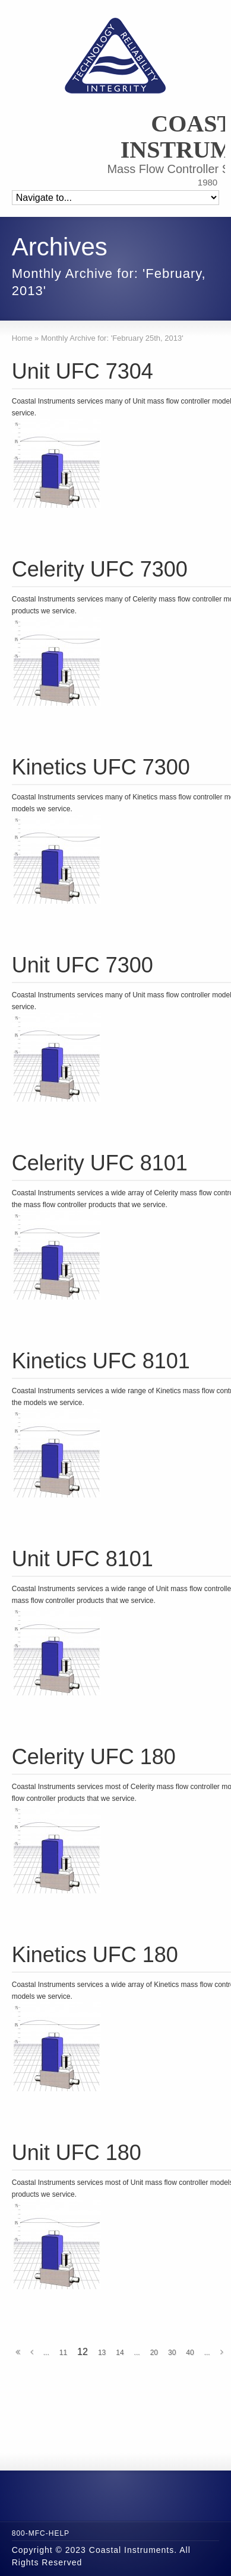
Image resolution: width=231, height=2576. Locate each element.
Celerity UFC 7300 (100, 569)
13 (102, 2352)
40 (190, 2352)
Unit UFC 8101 (82, 1559)
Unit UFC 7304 (82, 371)
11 (63, 2352)
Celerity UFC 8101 (100, 1163)
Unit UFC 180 (76, 2152)
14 (120, 2352)
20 (154, 2352)
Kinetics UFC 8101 (101, 1361)
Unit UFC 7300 (82, 965)
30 (172, 2352)
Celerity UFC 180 (94, 1757)
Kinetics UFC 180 (95, 1955)
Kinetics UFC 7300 (101, 767)
